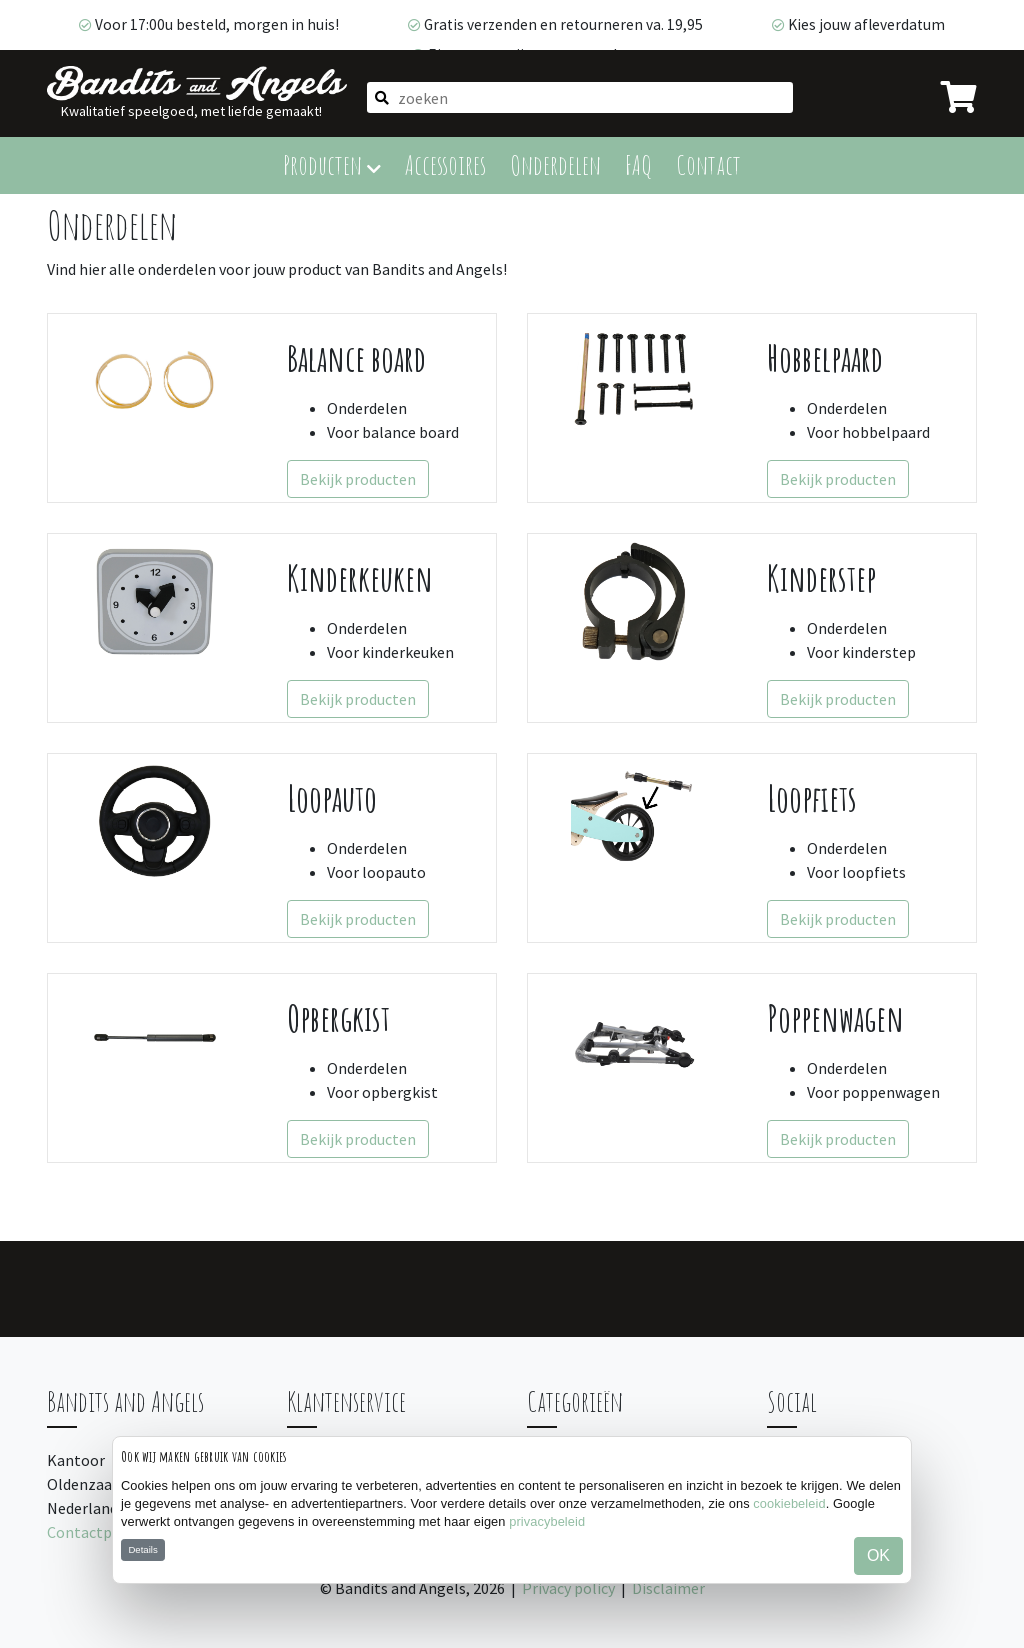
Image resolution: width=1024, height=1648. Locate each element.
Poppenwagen (835, 1018)
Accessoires (445, 164)
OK (878, 1555)
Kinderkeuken (360, 578)
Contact (708, 164)
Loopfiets (812, 798)
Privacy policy (568, 1588)
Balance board (356, 358)
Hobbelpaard (825, 358)
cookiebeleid (789, 1503)
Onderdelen (555, 164)
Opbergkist (338, 1018)
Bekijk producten (358, 479)
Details (142, 1549)
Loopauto (332, 798)
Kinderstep (821, 578)
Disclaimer (668, 1588)
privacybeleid (547, 1521)
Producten (332, 164)
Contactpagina (98, 1532)
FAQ (638, 164)
